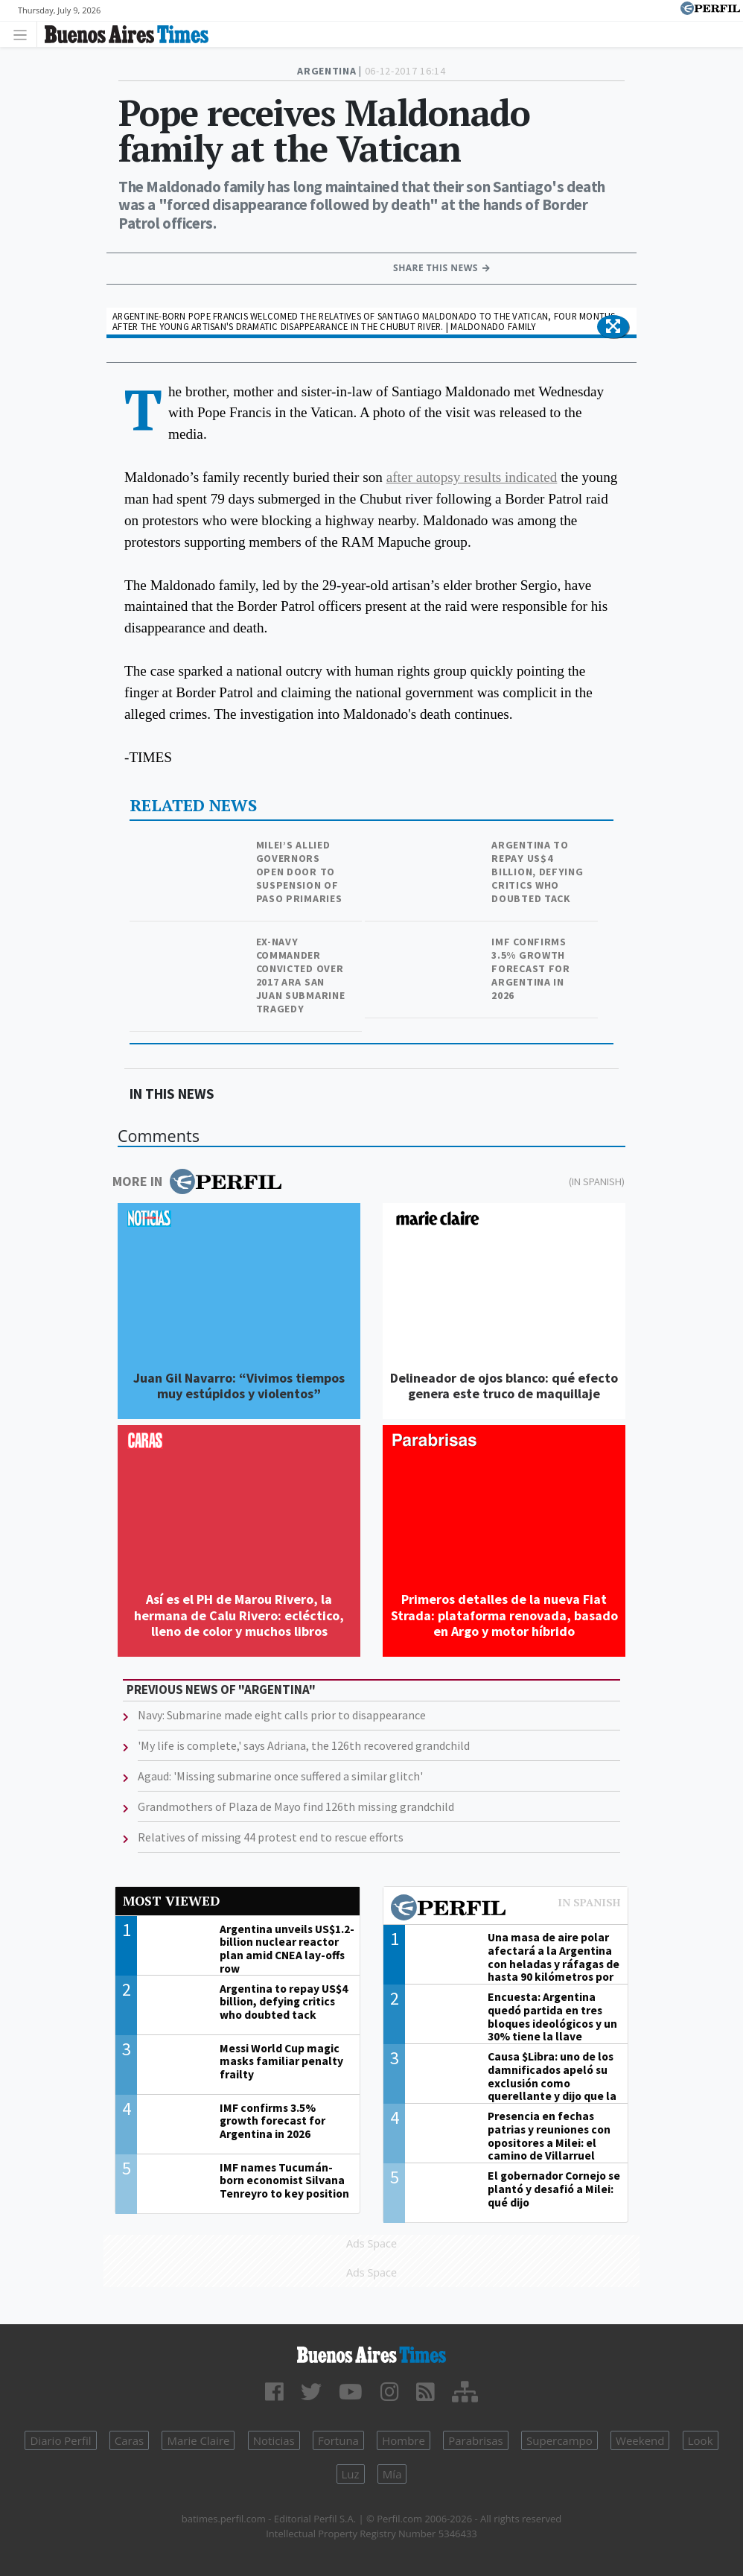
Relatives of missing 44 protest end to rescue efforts (271, 1837)
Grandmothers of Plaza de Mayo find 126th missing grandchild (296, 1806)
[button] (613, 327)
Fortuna (338, 2440)
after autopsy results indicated (472, 477)
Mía (392, 2473)
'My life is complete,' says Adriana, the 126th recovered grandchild (304, 1745)
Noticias (274, 2440)
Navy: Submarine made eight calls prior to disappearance (282, 1714)
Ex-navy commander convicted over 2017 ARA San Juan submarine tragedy (300, 975)
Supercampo (559, 2440)
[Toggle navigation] (24, 34)
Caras (129, 2440)
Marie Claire (198, 2440)
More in (196, 1181)
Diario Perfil (60, 2440)
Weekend (640, 2440)
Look (700, 2440)
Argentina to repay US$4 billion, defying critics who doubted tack (537, 871)
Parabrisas (475, 2440)
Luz (351, 2473)
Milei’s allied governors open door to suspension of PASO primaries (299, 871)
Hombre (403, 2440)
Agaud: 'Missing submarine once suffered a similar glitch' (280, 1775)
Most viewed (171, 1900)
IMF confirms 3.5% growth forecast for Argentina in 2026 (530, 968)
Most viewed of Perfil (505, 1909)
